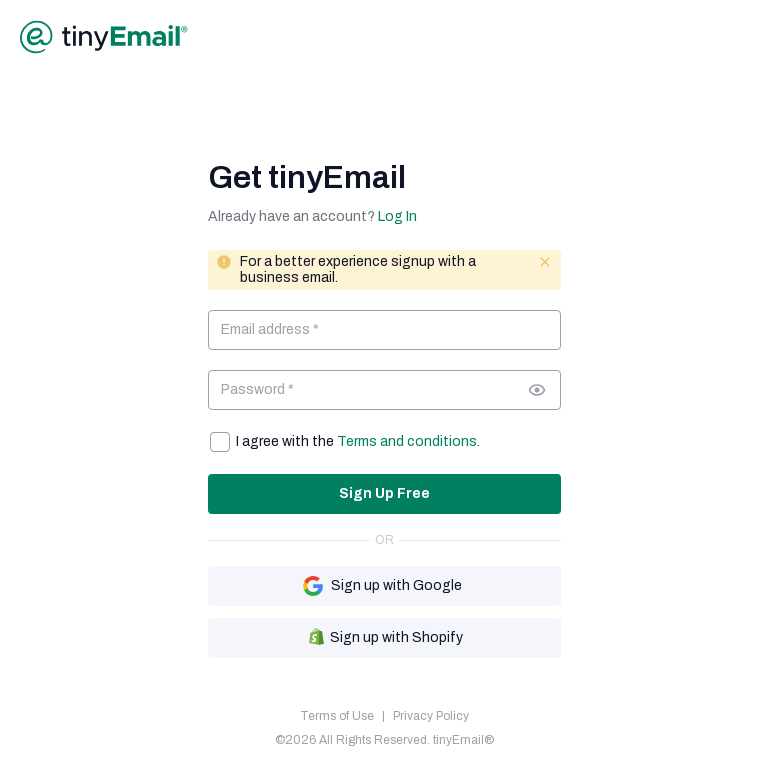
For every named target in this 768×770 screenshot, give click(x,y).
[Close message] (545, 262)
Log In (397, 216)
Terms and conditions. (408, 441)
